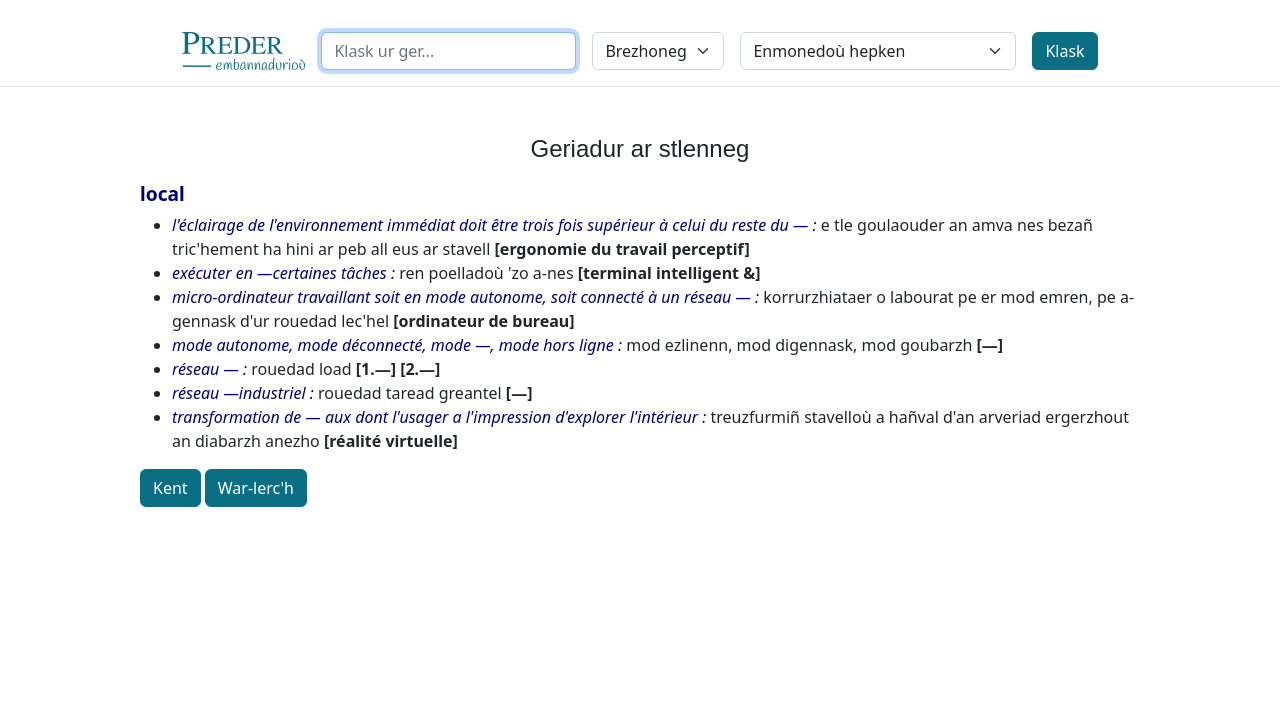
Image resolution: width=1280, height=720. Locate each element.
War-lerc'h (256, 488)
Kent (170, 488)
